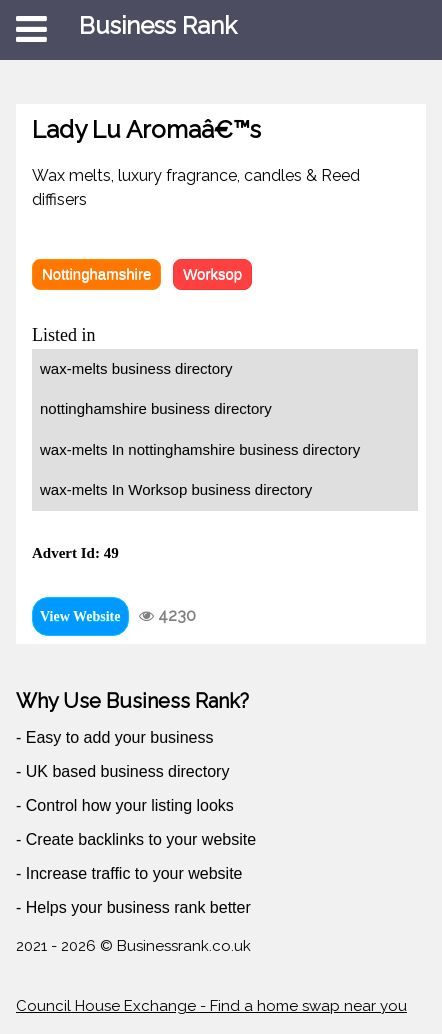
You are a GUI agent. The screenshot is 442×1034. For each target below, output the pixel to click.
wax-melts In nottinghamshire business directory (200, 449)
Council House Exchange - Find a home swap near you (211, 1006)
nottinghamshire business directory (156, 408)
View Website (80, 616)
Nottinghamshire (96, 273)
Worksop (212, 273)
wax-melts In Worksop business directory (176, 489)
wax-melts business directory (136, 368)
